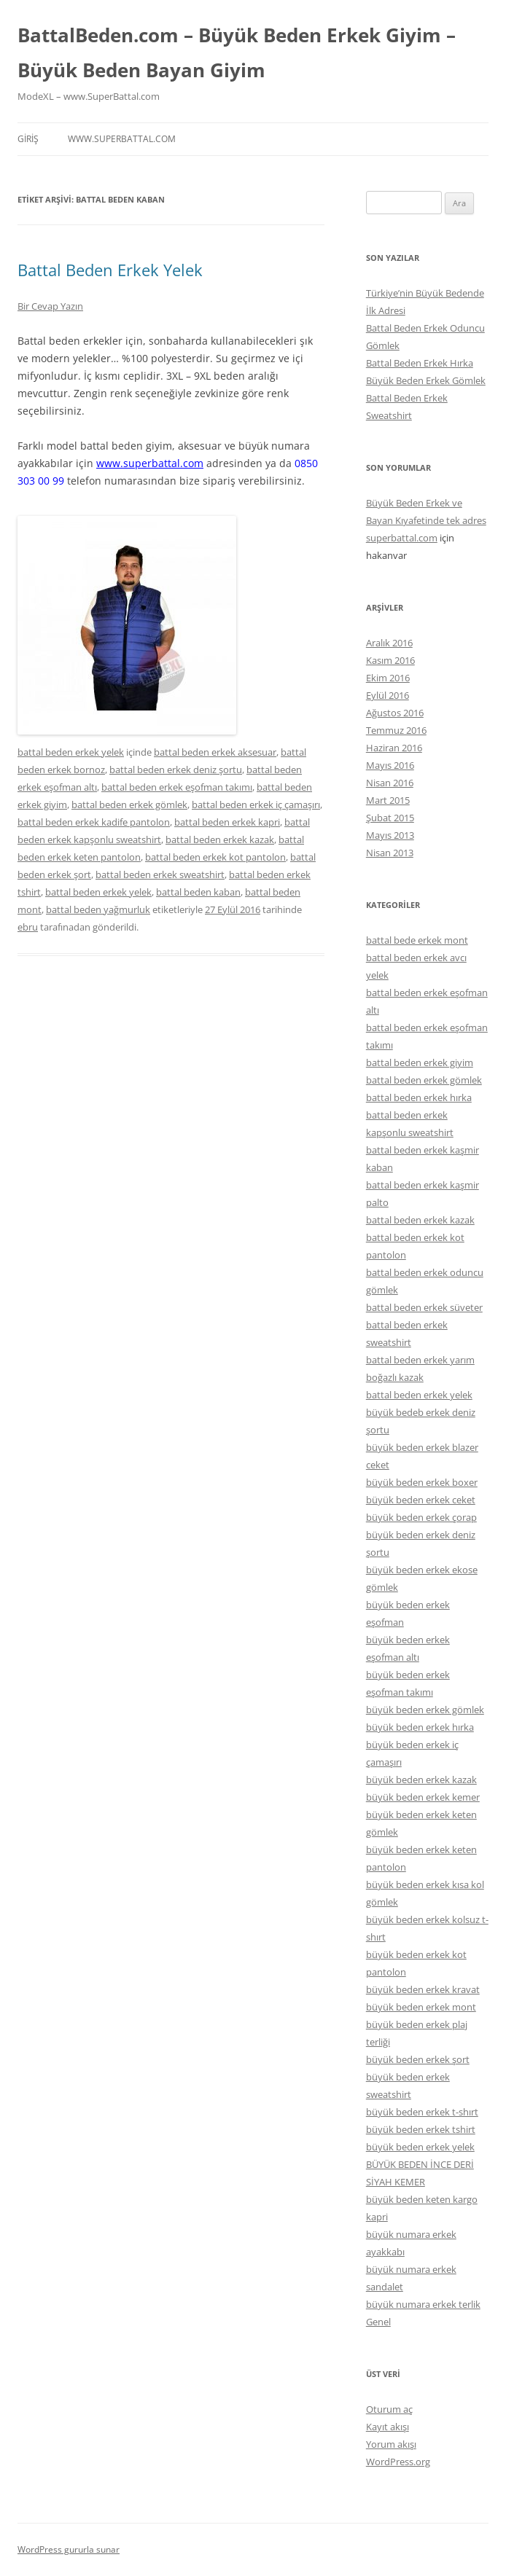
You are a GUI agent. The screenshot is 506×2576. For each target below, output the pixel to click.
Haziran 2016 (394, 747)
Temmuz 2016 (396, 730)
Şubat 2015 (390, 817)
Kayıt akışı (387, 2426)
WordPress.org (398, 2461)
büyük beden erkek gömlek (425, 1709)
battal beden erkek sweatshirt (160, 874)
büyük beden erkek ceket (420, 1499)
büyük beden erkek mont (421, 2006)
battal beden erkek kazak (220, 839)
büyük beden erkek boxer (422, 1482)
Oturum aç (389, 2409)
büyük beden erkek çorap (421, 1517)
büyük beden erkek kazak (421, 1779)
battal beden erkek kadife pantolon (93, 822)
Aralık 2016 (389, 642)
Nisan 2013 (389, 852)
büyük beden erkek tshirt (420, 2129)
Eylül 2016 (387, 695)
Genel (378, 2321)
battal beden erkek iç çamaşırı (256, 804)
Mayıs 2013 (390, 835)
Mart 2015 (388, 800)
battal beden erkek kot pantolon (215, 857)
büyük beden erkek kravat (423, 1989)
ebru (27, 926)
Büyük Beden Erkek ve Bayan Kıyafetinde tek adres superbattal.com (426, 520)
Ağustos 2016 (395, 712)
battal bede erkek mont (417, 940)
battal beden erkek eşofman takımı (176, 787)
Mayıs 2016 (390, 765)
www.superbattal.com (122, 139)
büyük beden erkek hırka (420, 1727)
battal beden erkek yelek (70, 752)
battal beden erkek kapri (227, 822)
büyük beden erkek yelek (420, 2146)
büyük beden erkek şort (418, 2059)
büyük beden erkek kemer (423, 1797)
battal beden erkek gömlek (129, 804)
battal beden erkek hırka (419, 1097)
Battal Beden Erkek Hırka (419, 362)
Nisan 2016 (389, 782)
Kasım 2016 (390, 660)
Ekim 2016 (388, 677)
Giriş (28, 139)
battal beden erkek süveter (424, 1307)
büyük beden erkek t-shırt (422, 2111)
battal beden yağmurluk (98, 909)
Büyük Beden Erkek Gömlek (426, 380)
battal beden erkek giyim (419, 1062)
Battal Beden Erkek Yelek (110, 270)
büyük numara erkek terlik (423, 2304)
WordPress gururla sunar (68, 2549)
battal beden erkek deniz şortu (175, 769)
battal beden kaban (198, 892)
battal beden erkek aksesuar (215, 752)
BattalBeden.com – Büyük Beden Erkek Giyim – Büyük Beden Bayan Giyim (236, 52)
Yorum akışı (391, 2444)
